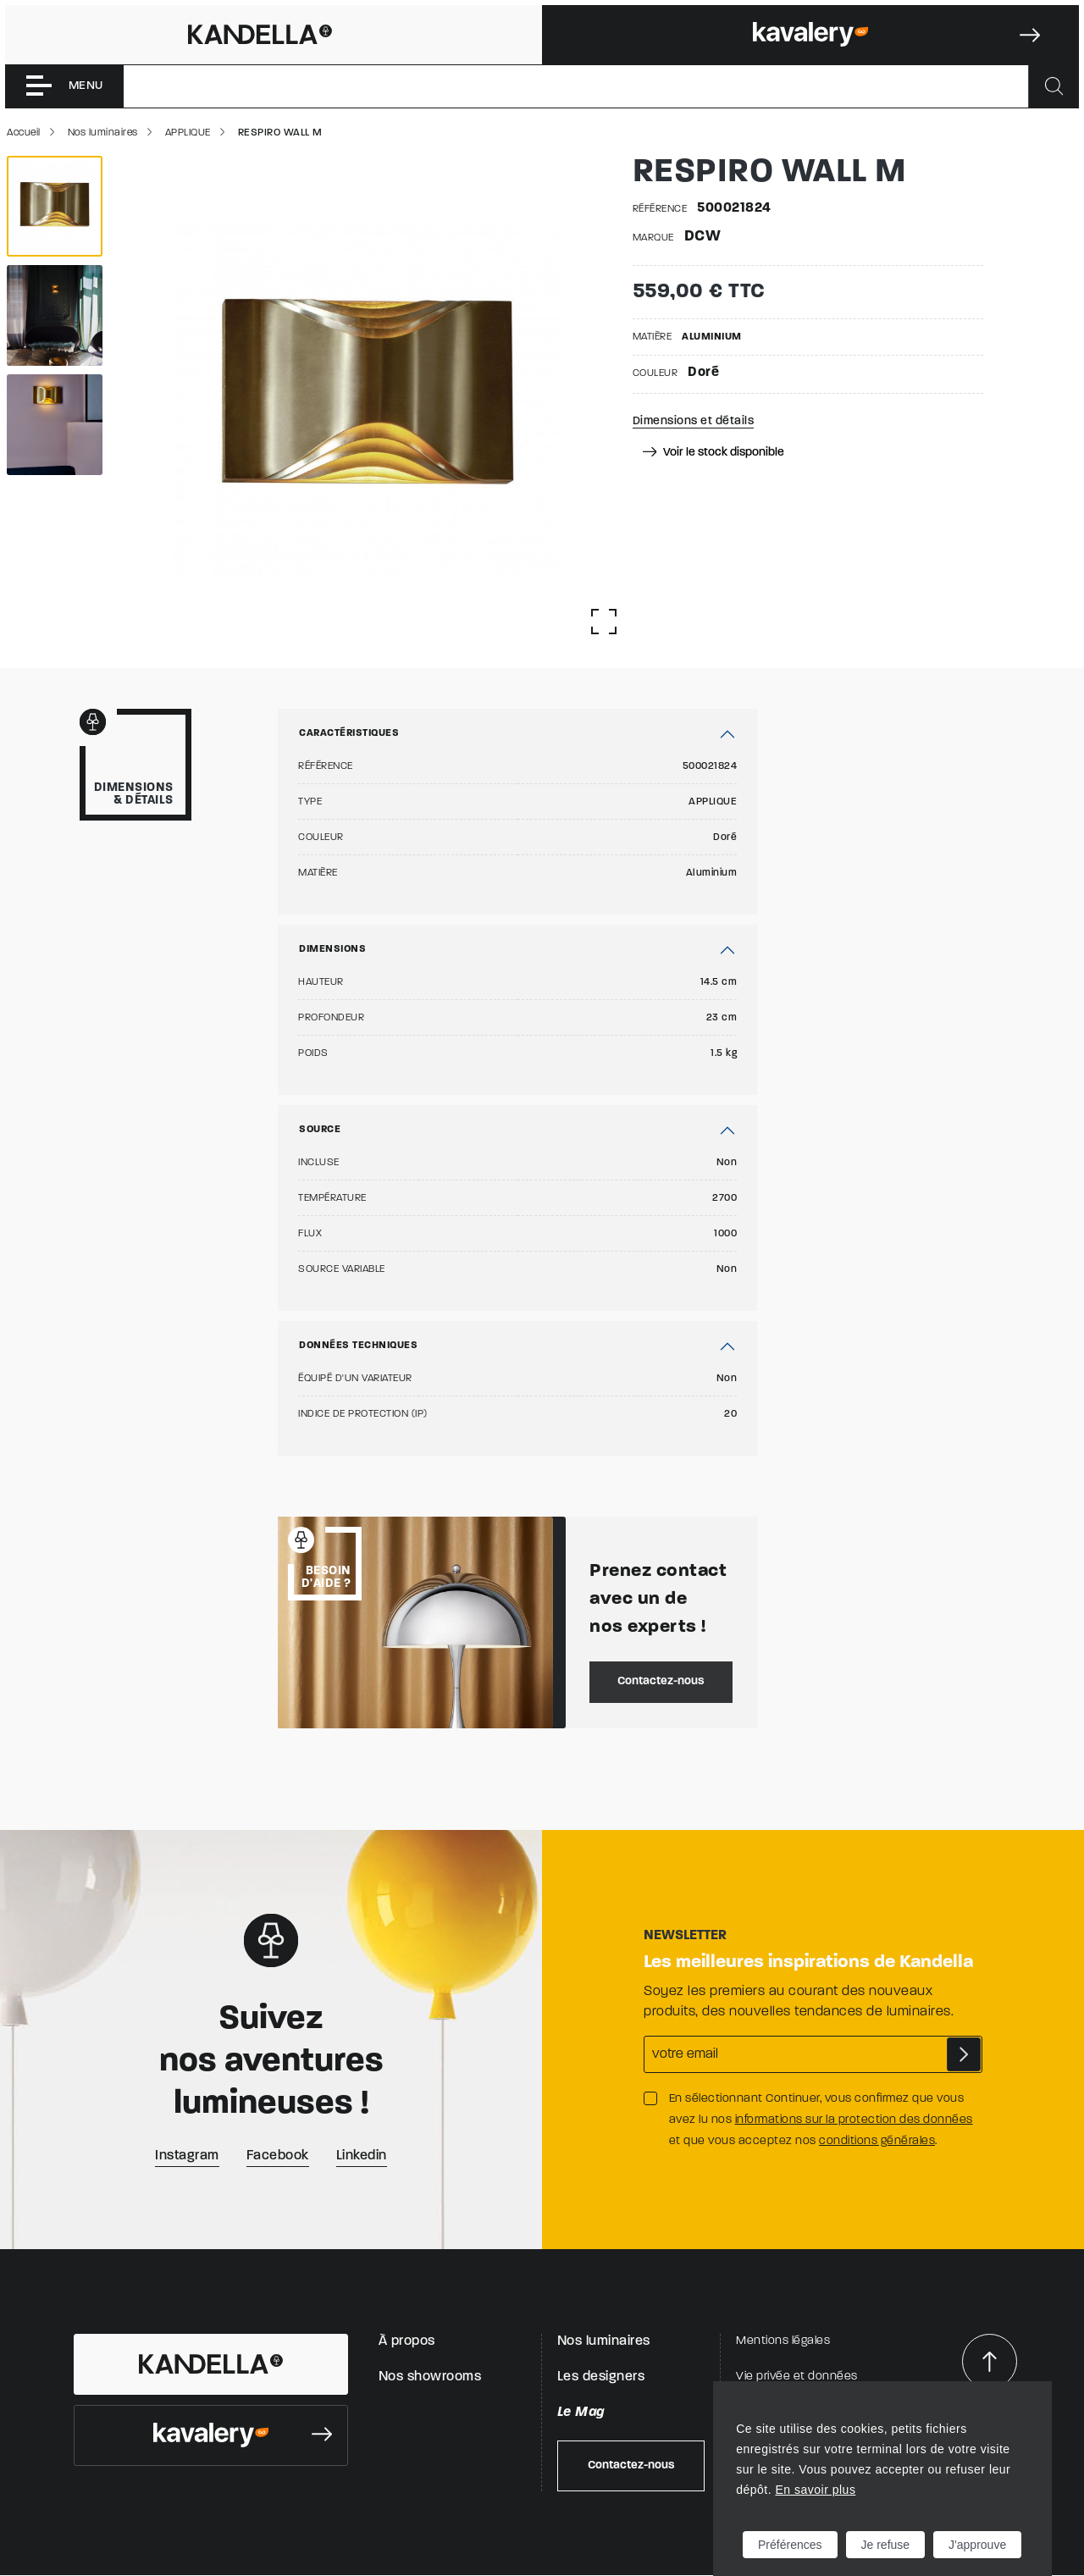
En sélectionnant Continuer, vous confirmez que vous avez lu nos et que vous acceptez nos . (821, 2120)
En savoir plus (815, 2489)
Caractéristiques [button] (349, 733)
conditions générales (877, 2141)
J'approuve (977, 2544)
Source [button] (319, 1130)
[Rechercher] (1053, 86)
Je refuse (885, 2544)
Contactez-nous (661, 1681)
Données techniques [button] (358, 1346)
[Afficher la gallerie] (604, 621)
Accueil (24, 133)
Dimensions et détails (694, 421)
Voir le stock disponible (712, 452)
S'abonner (964, 2054)
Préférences (789, 2544)
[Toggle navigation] (64, 86)
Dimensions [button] (332, 949)
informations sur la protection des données (854, 2120)
